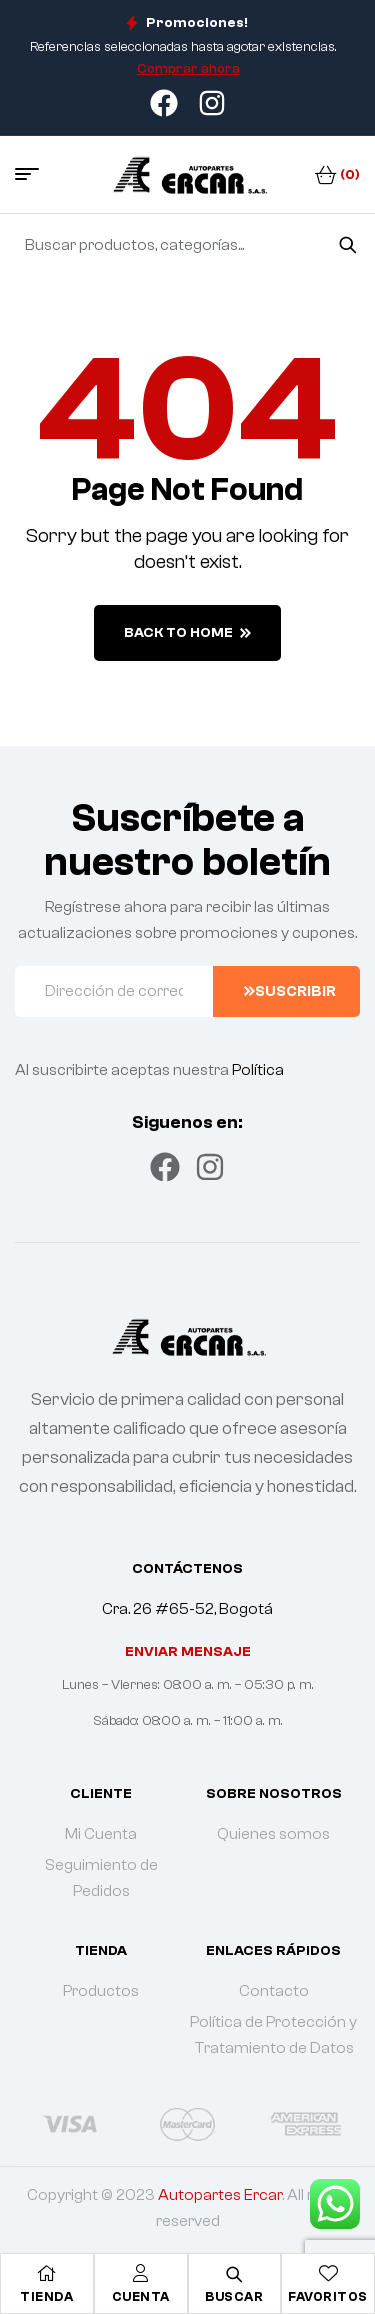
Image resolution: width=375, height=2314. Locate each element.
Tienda (46, 2296)
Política (258, 1070)
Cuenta (141, 2296)
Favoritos (328, 2296)
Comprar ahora (188, 69)
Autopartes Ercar (220, 2195)
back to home (187, 633)
